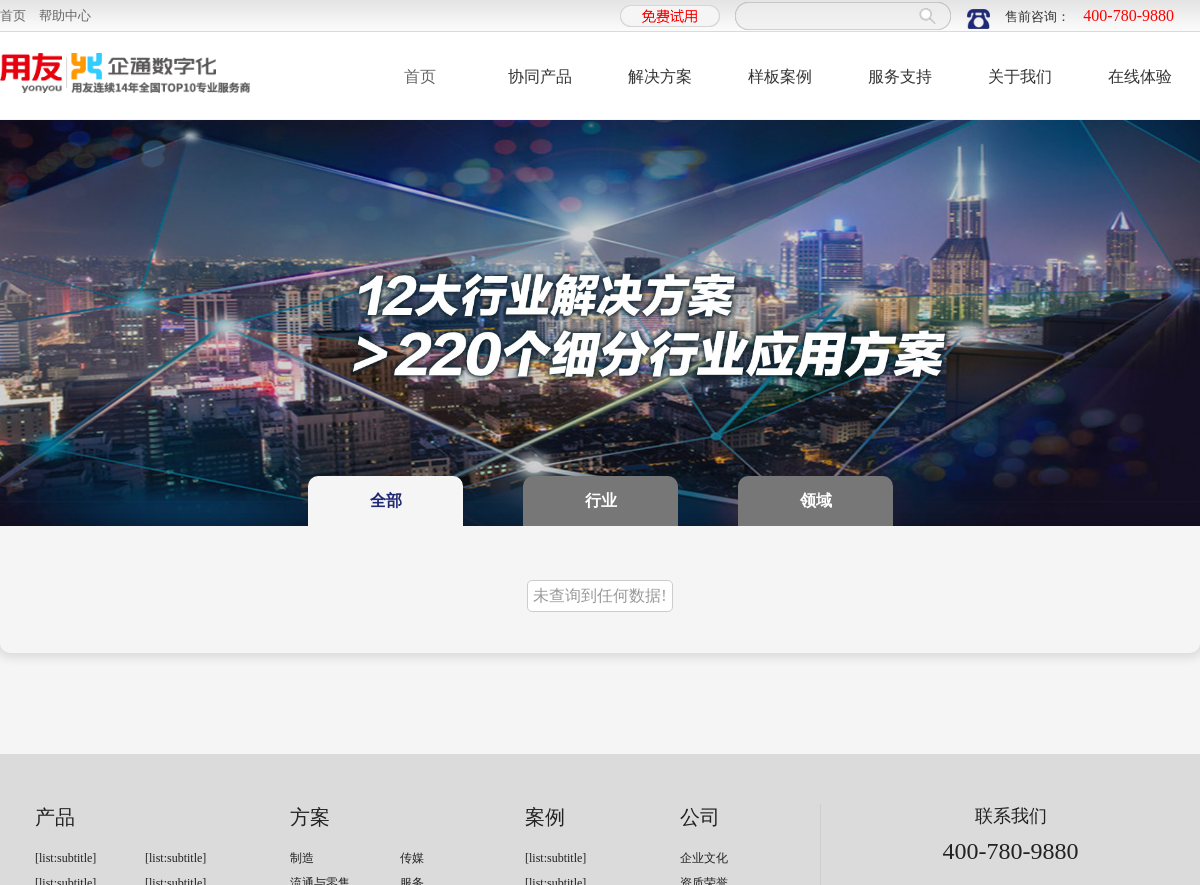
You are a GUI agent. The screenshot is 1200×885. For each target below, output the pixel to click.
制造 (302, 858)
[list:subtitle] (65, 858)
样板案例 (780, 76)
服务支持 (900, 76)
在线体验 (1140, 76)
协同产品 (540, 76)
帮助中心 (65, 15)
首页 (13, 15)
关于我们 (1020, 76)
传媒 (412, 858)
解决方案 (660, 76)
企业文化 (704, 858)
